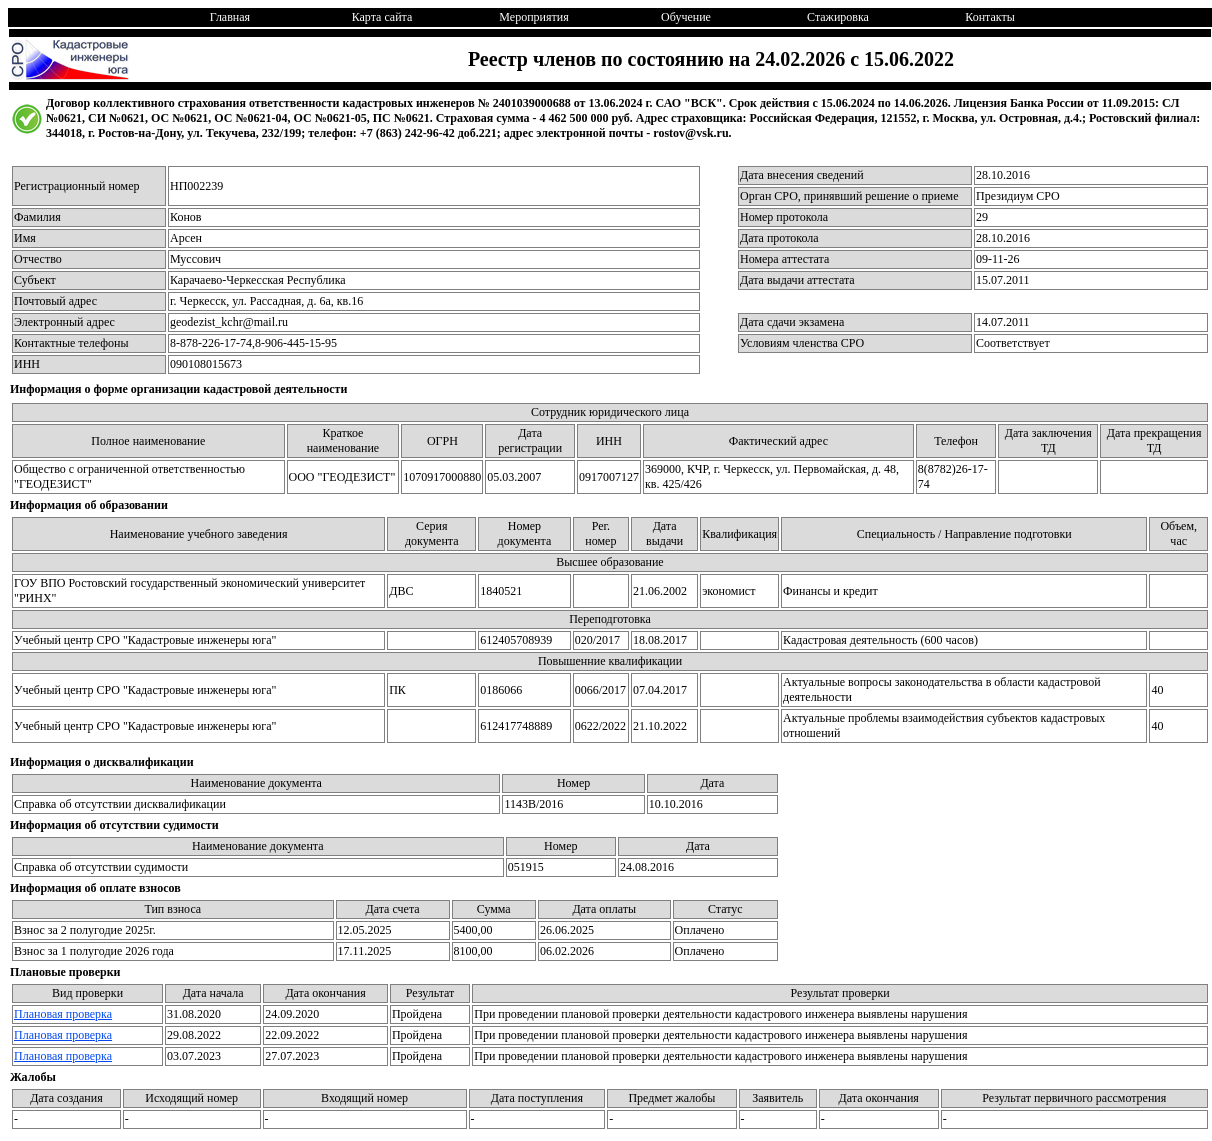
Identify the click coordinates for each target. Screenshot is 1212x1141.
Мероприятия (533, 17)
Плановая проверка (63, 1014)
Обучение (686, 17)
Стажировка (838, 17)
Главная (230, 17)
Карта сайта (382, 17)
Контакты (990, 17)
